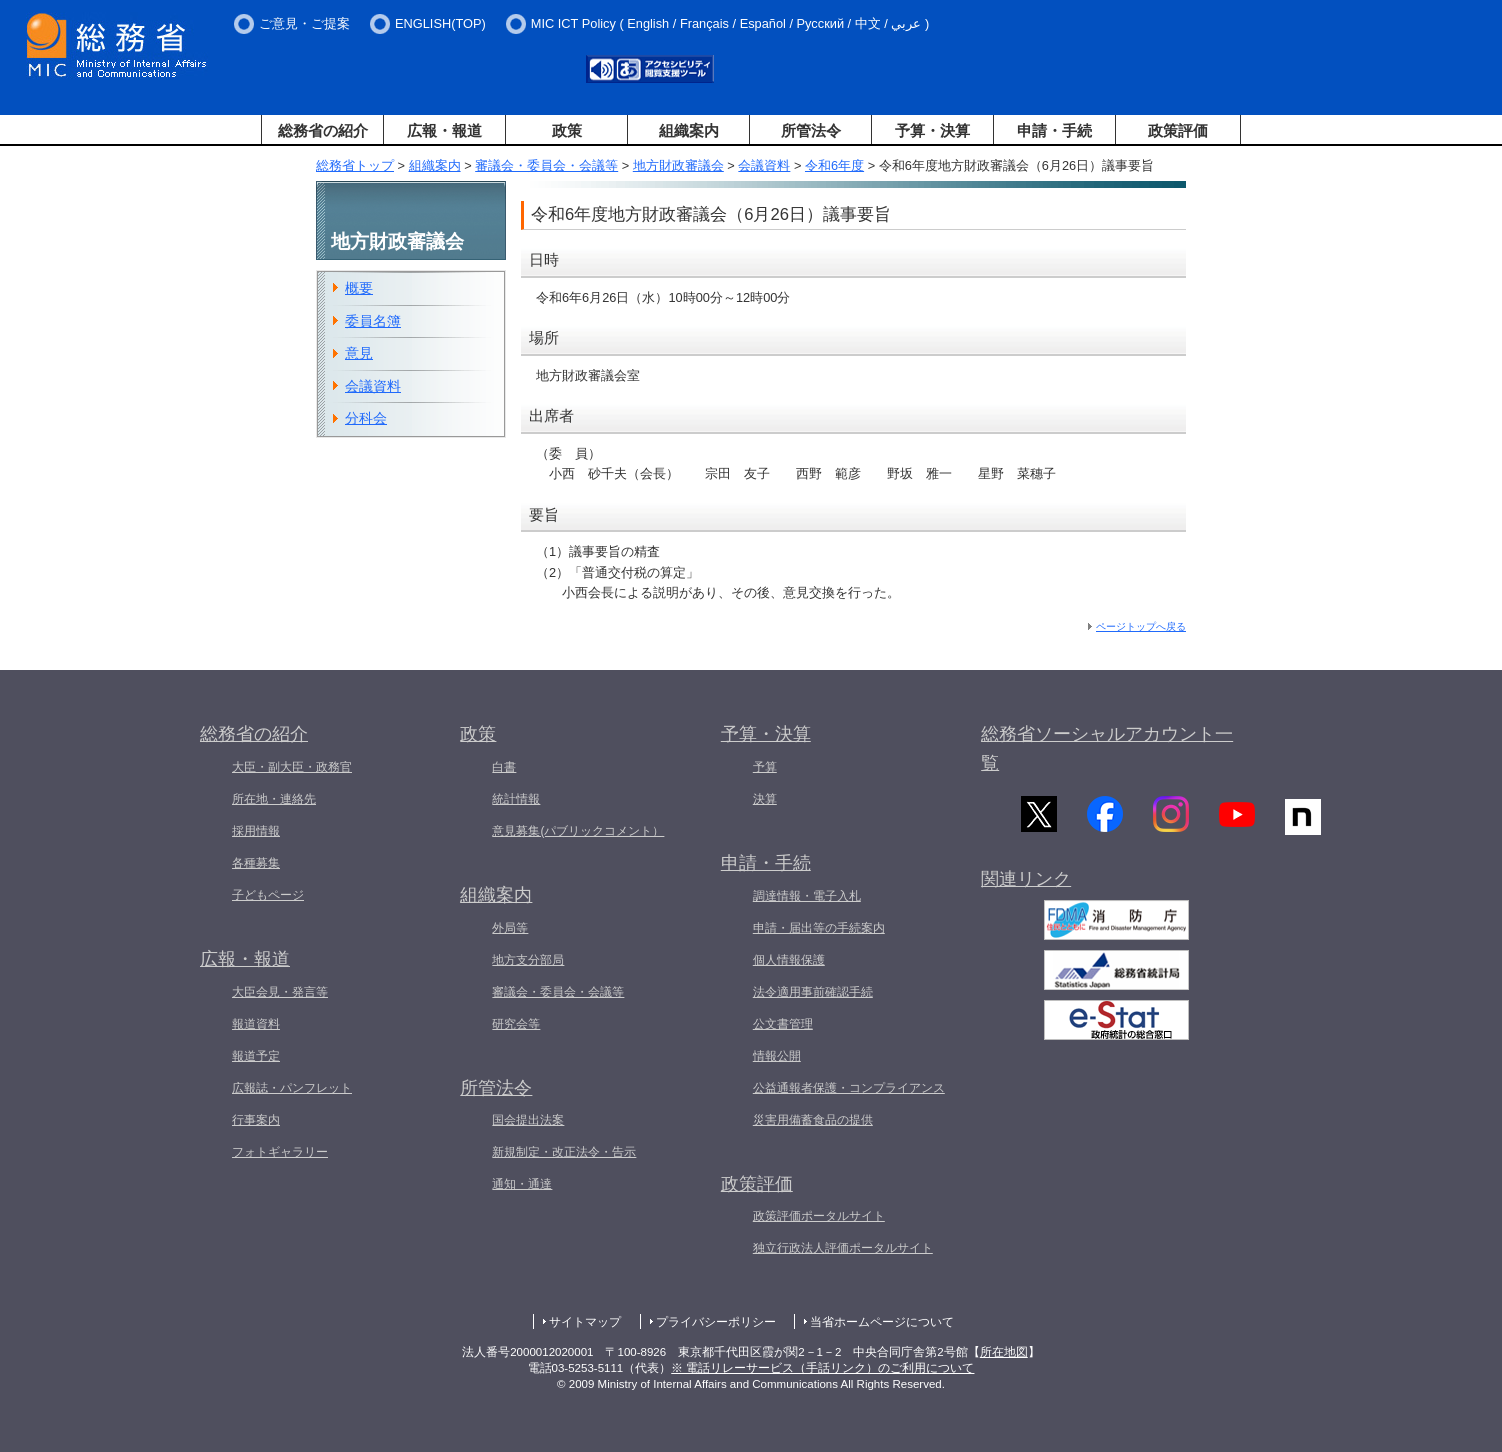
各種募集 (256, 863)
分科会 (366, 418)
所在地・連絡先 (274, 799)
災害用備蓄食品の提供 (813, 1120)
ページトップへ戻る (1141, 626)
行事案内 (256, 1120)
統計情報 (516, 799)
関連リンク (1026, 890)
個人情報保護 (789, 960)
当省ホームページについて (882, 1322)
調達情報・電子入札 (807, 896)
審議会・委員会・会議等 (546, 165)
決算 (765, 799)
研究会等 (516, 1024)
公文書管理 (783, 1024)
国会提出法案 (528, 1120)
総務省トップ (355, 165)
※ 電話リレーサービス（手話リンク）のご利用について (822, 1368)
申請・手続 (1054, 130)
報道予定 (256, 1056)
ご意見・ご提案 (304, 23)
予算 (765, 767)
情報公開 (777, 1056)
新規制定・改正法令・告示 (564, 1152)
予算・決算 (932, 130)
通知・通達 (522, 1184)
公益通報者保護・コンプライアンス (849, 1088)
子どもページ (268, 895)
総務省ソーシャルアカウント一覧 (1107, 748)
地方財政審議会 (678, 165)
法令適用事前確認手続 (813, 992)
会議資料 (764, 165)
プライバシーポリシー (716, 1322)
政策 (567, 130)
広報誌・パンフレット (292, 1088)
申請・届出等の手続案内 (819, 928)
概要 (359, 288)
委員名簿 (373, 321)
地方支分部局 (528, 960)
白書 (504, 767)
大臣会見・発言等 (280, 992)
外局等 (510, 928)
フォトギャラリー (280, 1152)
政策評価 (1178, 130)
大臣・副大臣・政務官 (292, 767)
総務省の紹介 (323, 130)
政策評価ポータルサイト (819, 1216)
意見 (359, 353)
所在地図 (1004, 1352)
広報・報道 (444, 130)
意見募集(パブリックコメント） (578, 831)
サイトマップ (585, 1322)
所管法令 (811, 130)
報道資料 (256, 1024)
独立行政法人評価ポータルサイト (843, 1248)
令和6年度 (834, 165)
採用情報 (256, 831)
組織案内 (689, 130)
